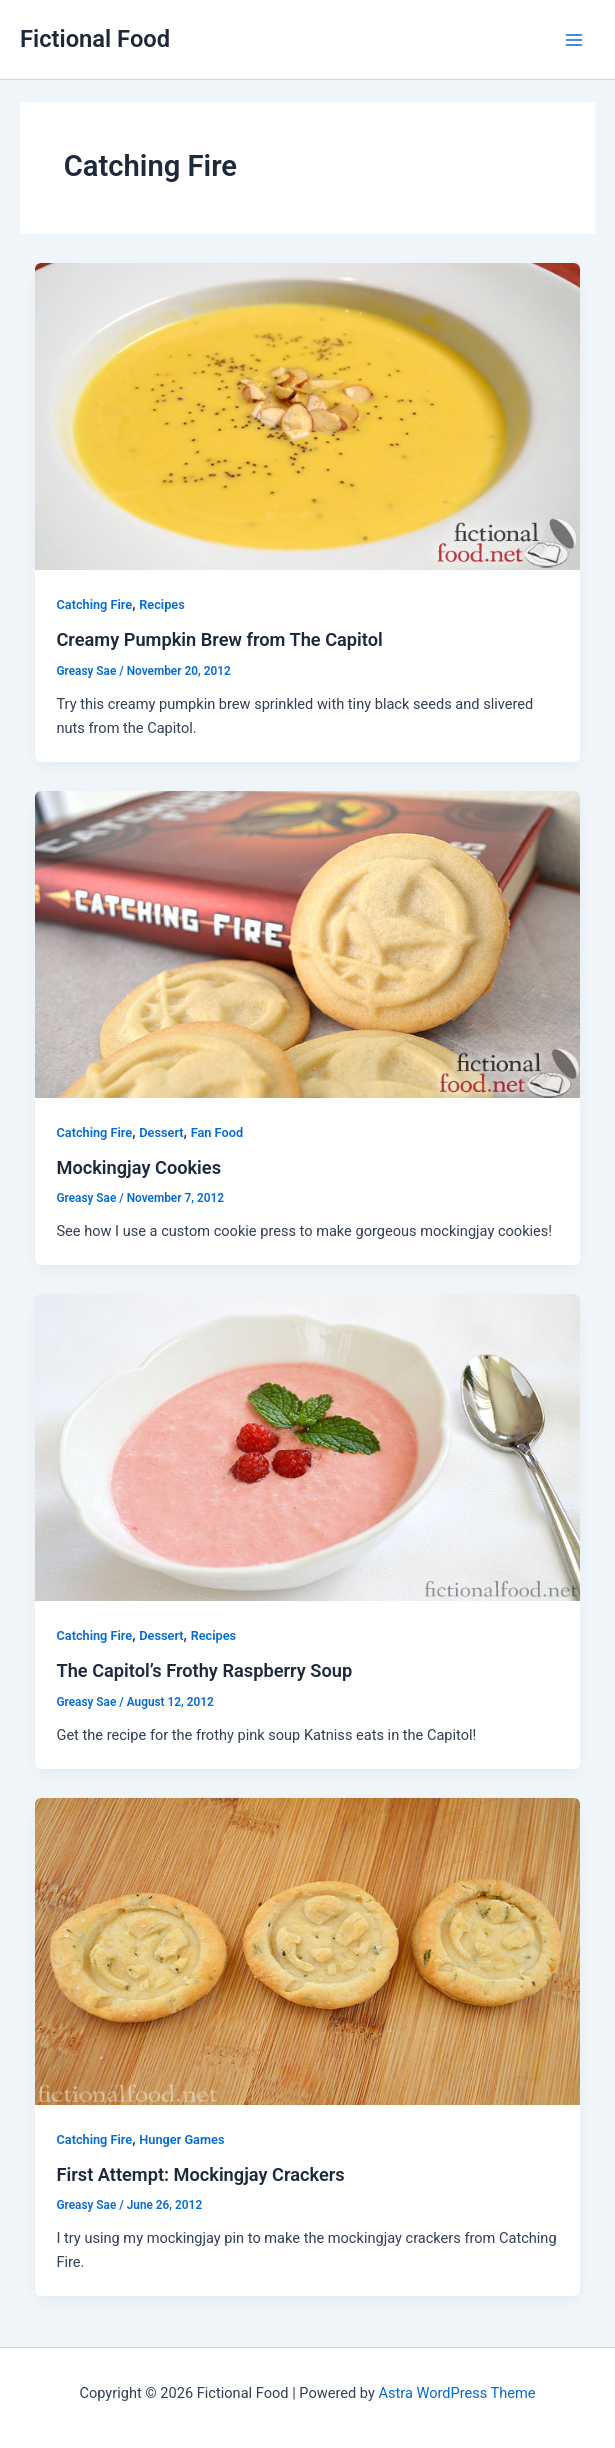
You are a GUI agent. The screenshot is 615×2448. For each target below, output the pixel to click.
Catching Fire (94, 604)
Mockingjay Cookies (138, 1167)
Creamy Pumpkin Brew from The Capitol (219, 639)
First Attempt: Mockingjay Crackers (200, 2174)
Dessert (161, 1132)
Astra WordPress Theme (456, 2393)
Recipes (162, 604)
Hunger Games (181, 2139)
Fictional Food (95, 39)
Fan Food (217, 1132)
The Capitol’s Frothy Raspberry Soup (204, 1670)
